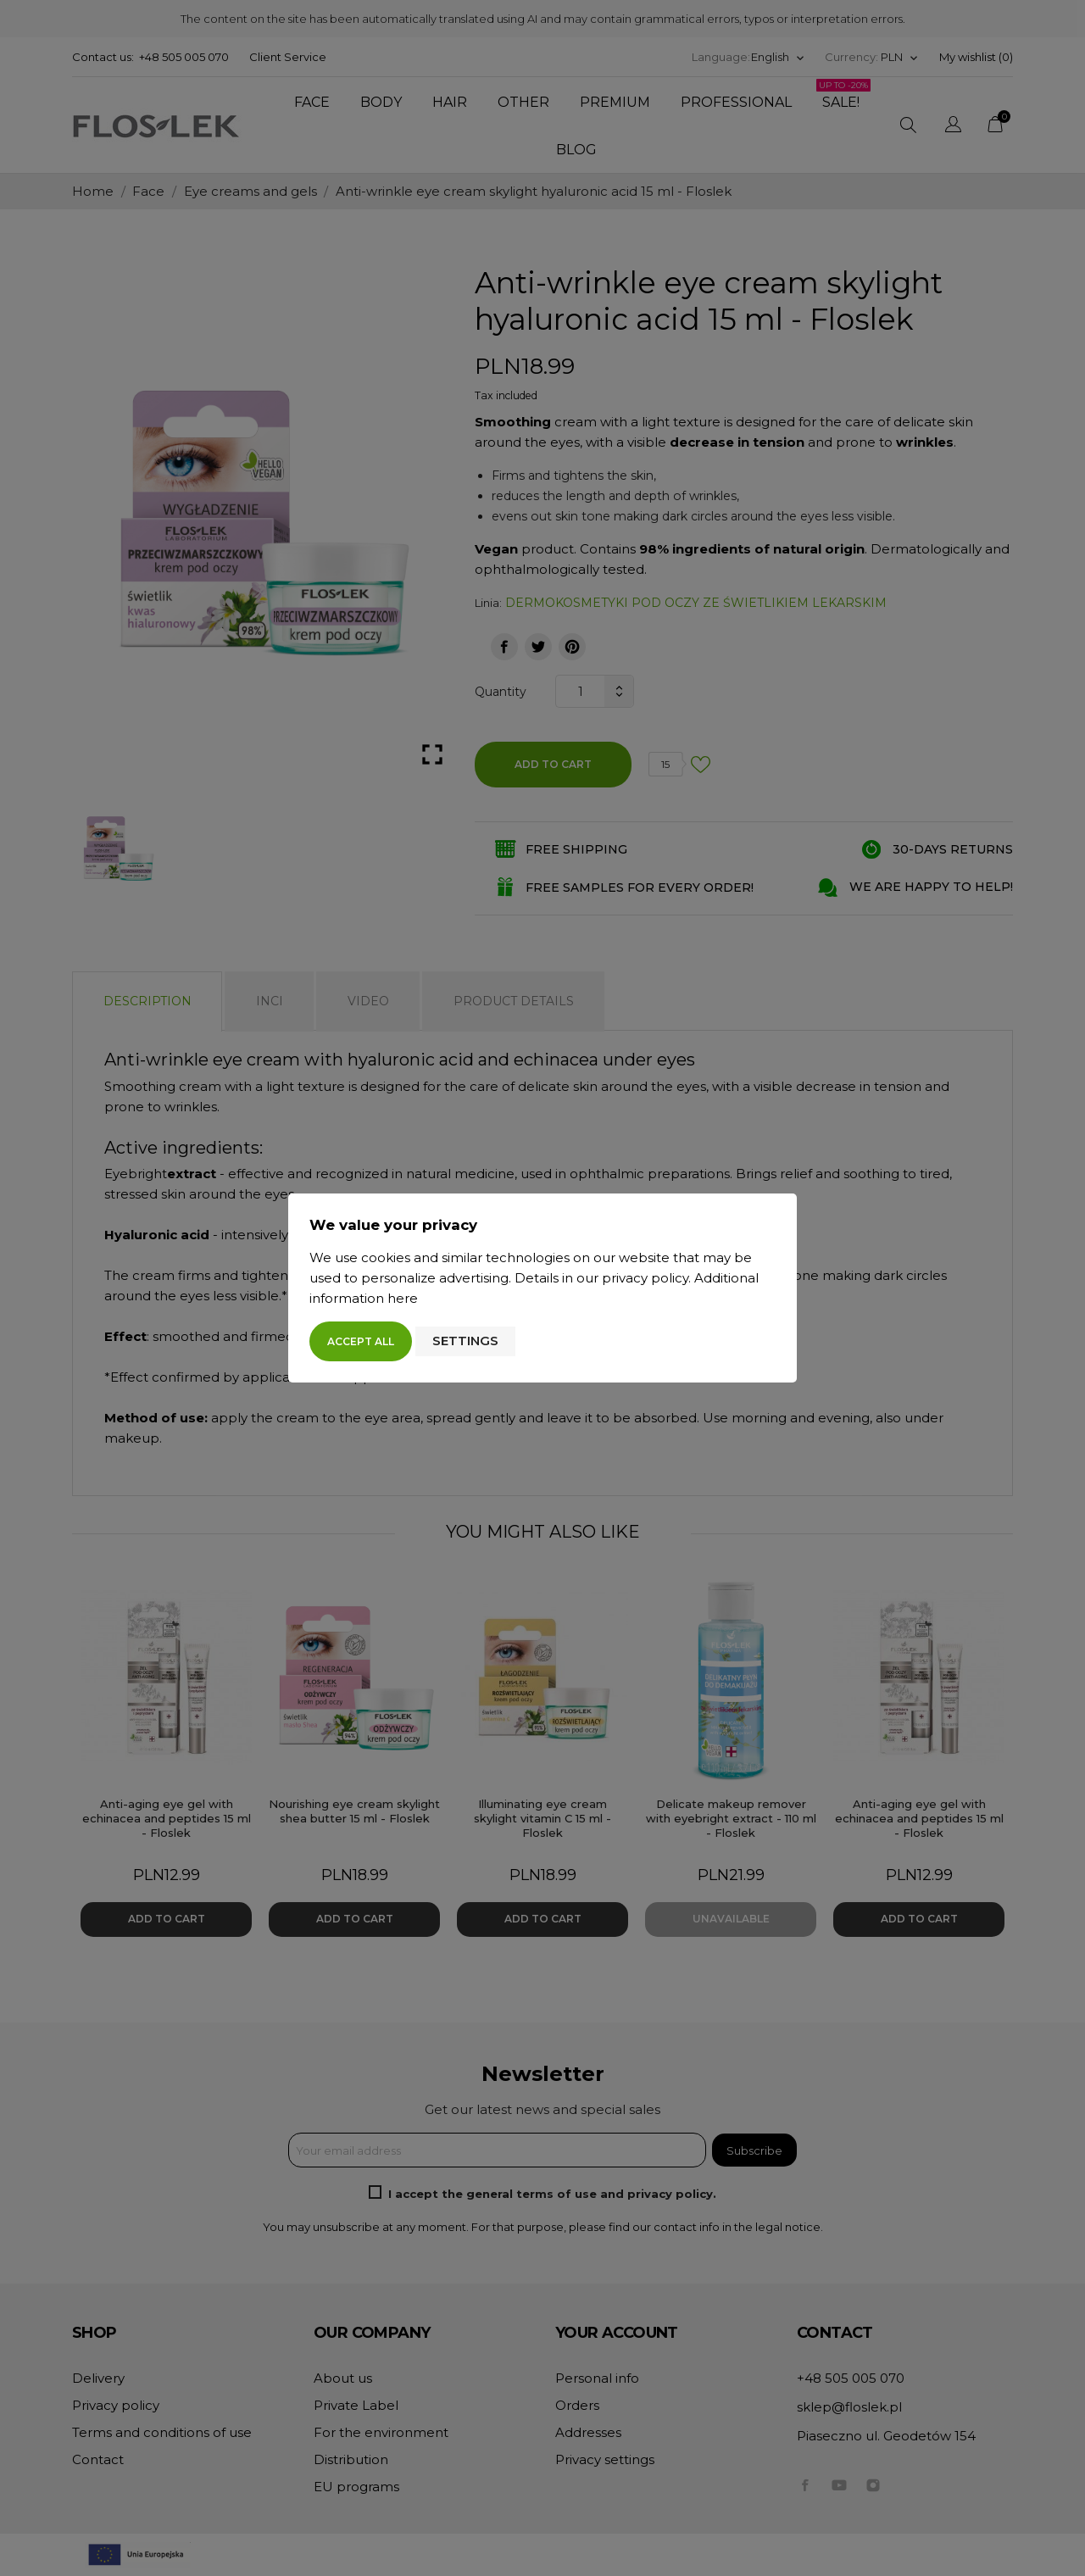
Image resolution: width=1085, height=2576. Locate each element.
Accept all (360, 1341)
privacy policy (645, 1278)
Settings (465, 1341)
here (402, 1298)
